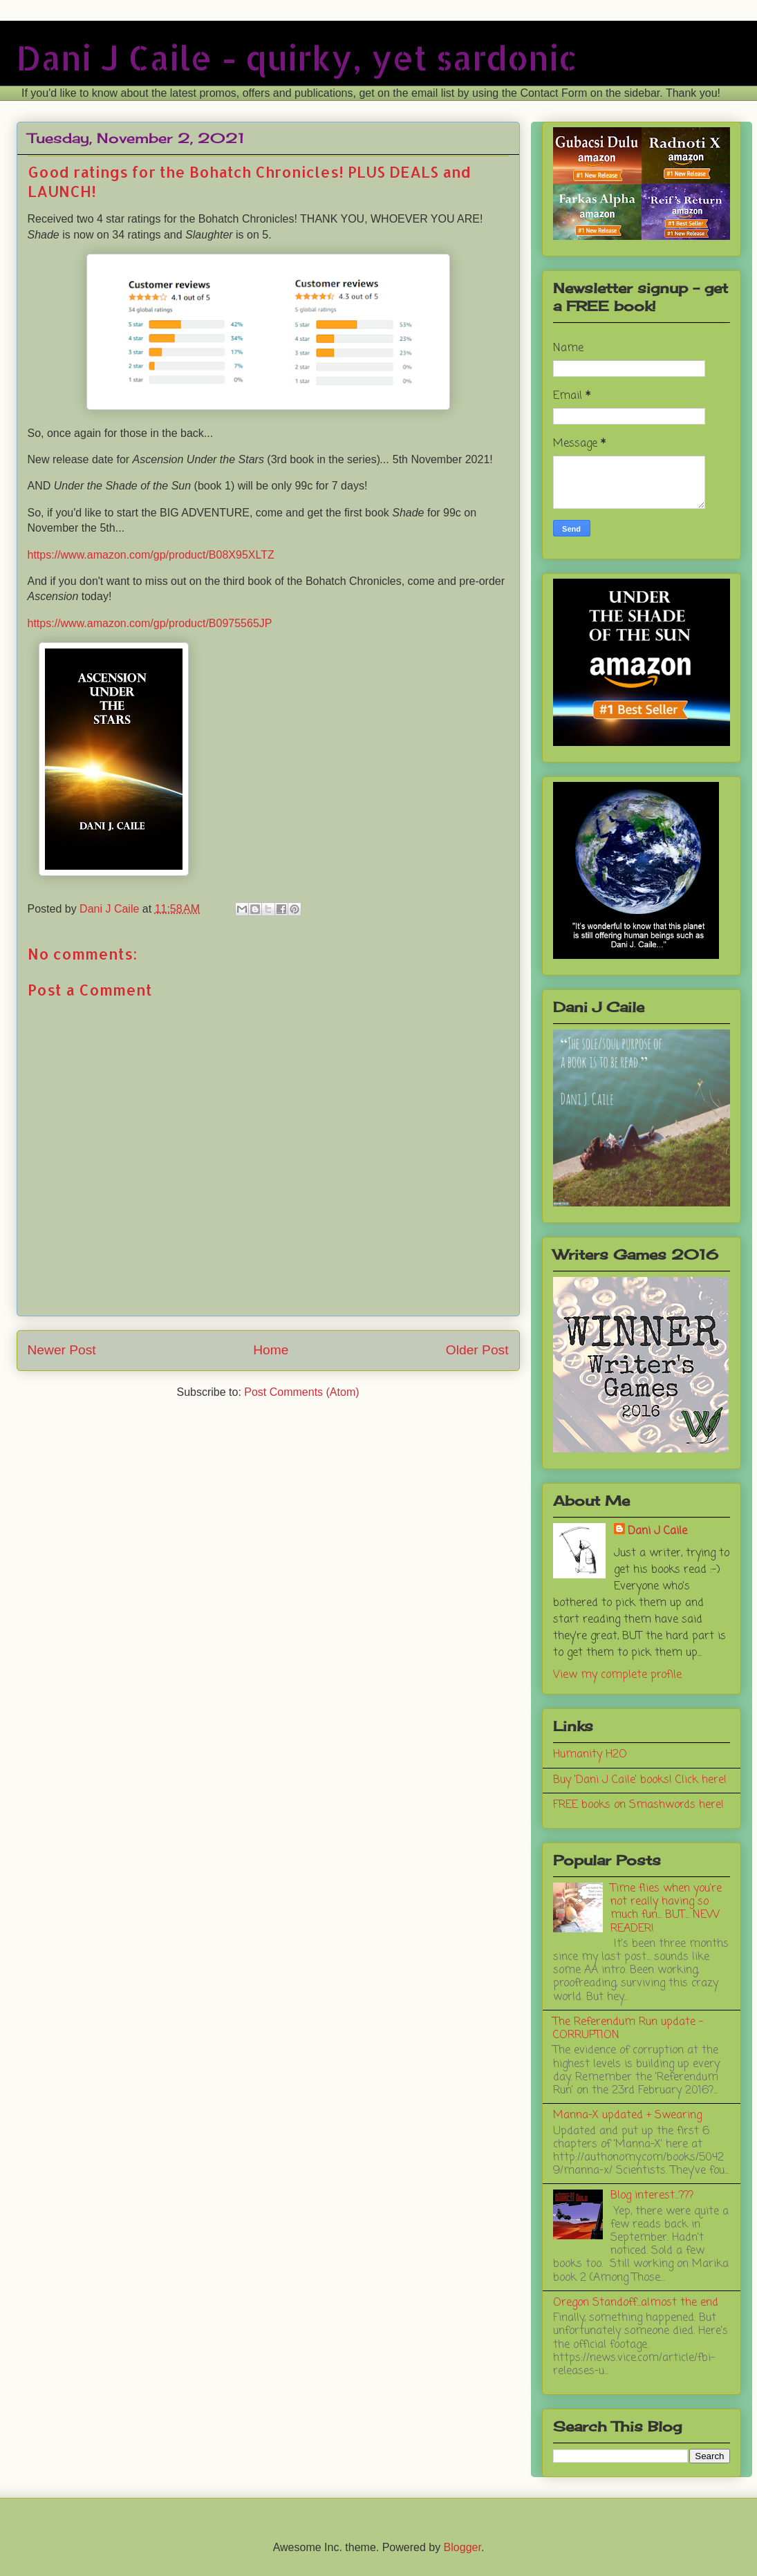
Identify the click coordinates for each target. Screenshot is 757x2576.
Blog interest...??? (651, 2195)
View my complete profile (617, 1675)
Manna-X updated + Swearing (627, 2115)
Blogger (462, 2547)
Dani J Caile (657, 1531)
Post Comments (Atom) (301, 1392)
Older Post (477, 1350)
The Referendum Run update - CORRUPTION (628, 2029)
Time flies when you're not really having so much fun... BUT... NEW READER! (666, 1908)
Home (270, 1350)
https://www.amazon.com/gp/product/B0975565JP (150, 623)
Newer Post (62, 1350)
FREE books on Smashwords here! (638, 1805)
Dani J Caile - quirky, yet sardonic (297, 57)
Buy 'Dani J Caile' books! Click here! (640, 1780)
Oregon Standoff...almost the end (635, 2303)
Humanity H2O (590, 1754)
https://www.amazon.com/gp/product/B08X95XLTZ (151, 555)
